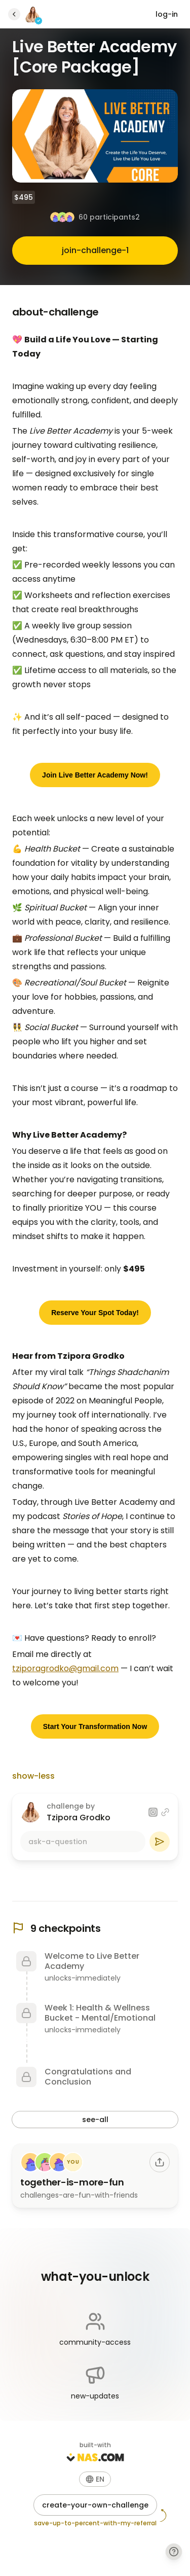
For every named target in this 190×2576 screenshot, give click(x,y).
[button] (95, 2479)
